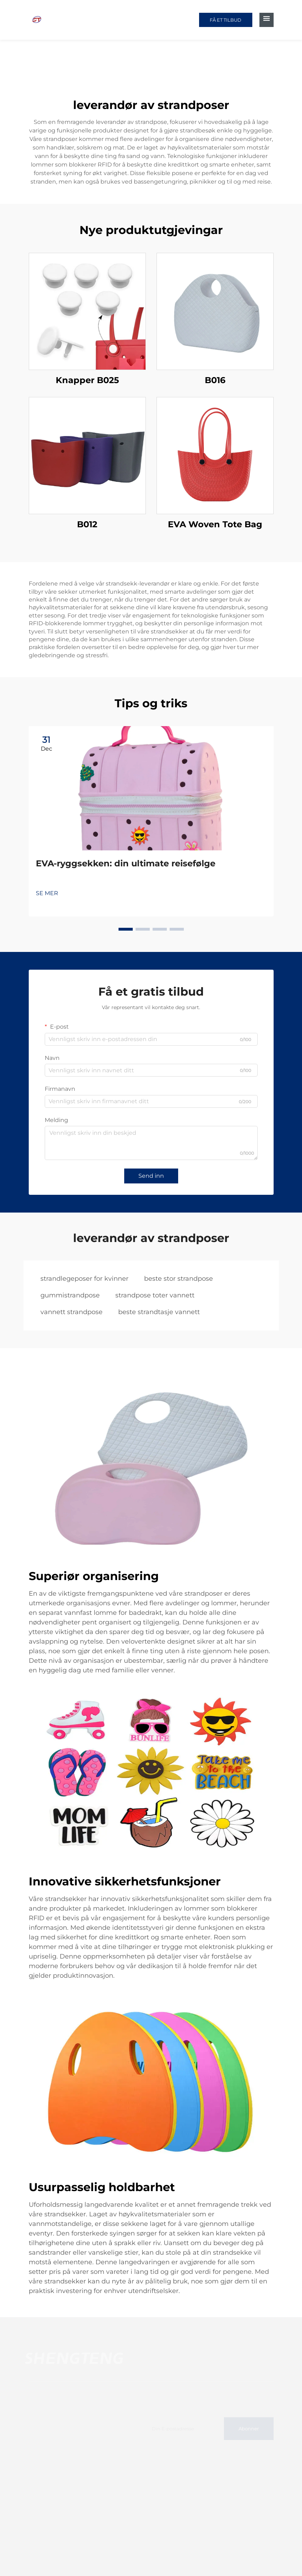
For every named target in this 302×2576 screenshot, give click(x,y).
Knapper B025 (87, 380)
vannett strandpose (71, 1312)
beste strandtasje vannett (159, 1312)
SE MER (47, 893)
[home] (37, 19)
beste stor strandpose (178, 1278)
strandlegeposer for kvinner (84, 1278)
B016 (215, 380)
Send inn (151, 1175)
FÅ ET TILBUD (225, 20)
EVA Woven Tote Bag (215, 524)
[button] (126, 929)
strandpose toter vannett (154, 1295)
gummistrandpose (70, 1295)
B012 (87, 524)
